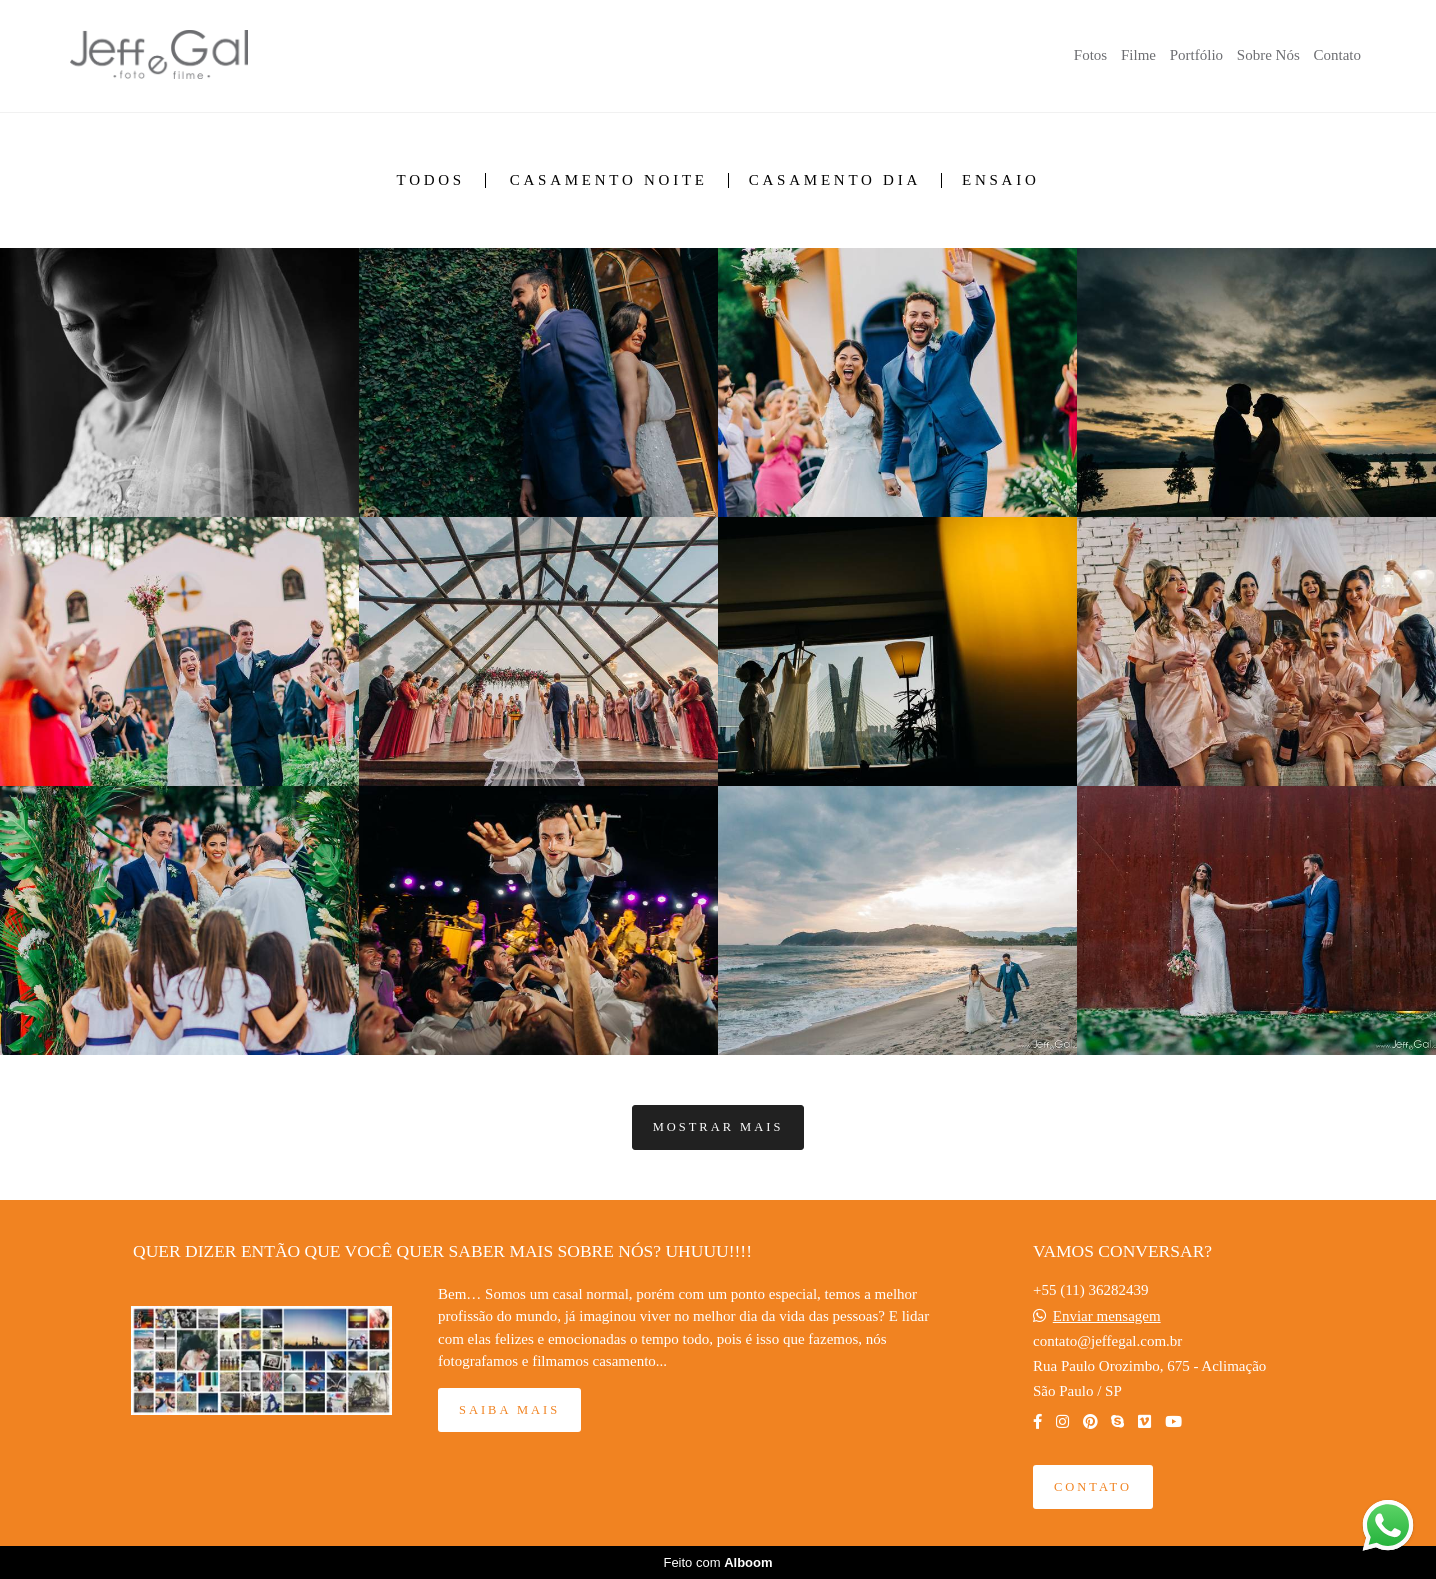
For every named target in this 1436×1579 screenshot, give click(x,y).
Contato (1338, 55)
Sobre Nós (1268, 55)
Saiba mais (509, 1410)
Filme (1138, 55)
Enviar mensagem (1107, 1316)
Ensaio (1001, 180)
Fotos (1090, 55)
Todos (430, 180)
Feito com (717, 1562)
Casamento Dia (835, 180)
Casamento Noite (609, 180)
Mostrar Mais (718, 1127)
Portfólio (1196, 55)
